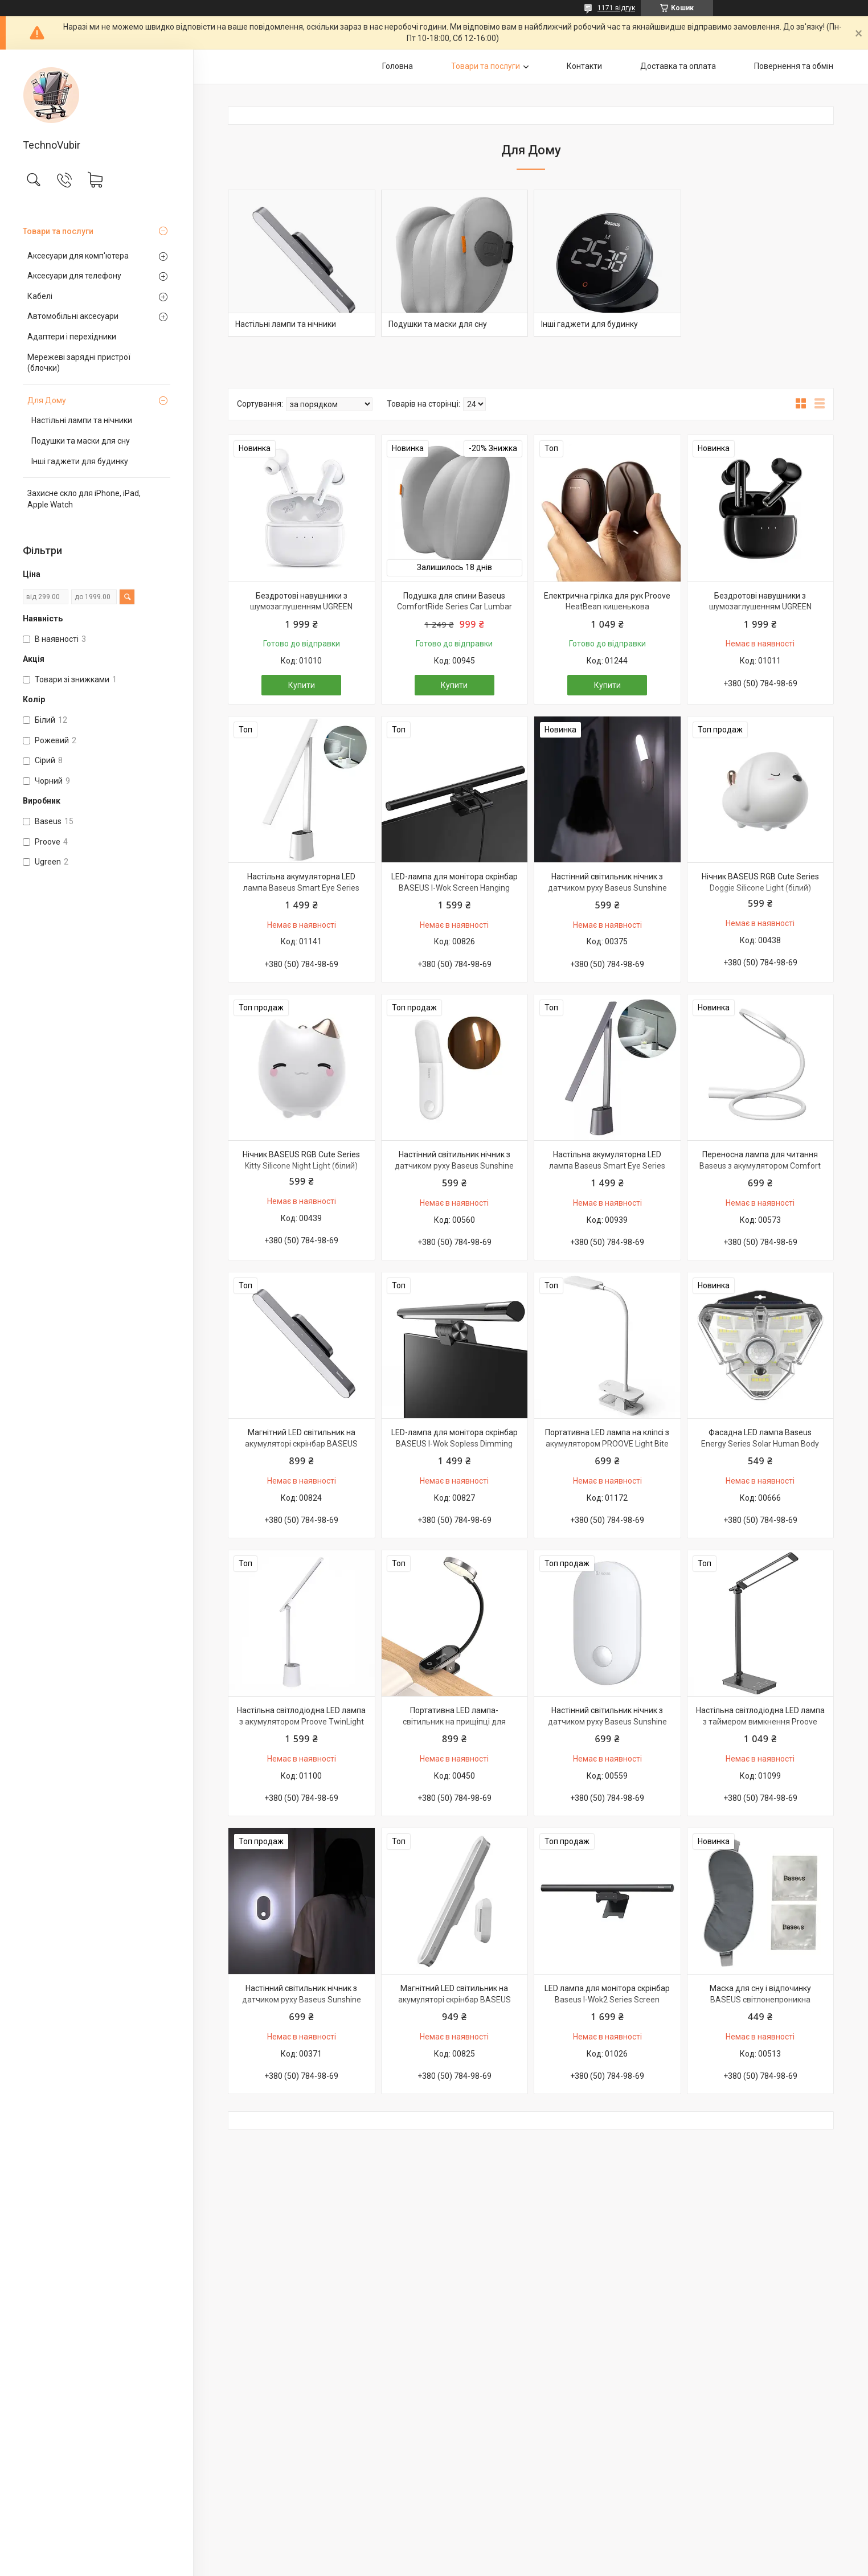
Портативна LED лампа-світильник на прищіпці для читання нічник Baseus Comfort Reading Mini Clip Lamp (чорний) (454, 1727)
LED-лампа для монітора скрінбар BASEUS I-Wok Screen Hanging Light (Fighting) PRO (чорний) (454, 887)
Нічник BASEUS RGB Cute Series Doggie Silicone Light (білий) (760, 882)
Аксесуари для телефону (74, 275)
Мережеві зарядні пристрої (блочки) (78, 363)
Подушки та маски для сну (80, 440)
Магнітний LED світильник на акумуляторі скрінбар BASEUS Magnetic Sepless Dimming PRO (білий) (454, 2005)
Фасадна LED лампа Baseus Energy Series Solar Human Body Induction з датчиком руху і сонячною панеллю (760, 1449)
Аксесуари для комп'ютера (78, 255)
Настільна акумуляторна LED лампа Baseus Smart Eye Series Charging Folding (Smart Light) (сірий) (607, 1171)
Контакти (584, 66)
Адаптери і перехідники (71, 336)
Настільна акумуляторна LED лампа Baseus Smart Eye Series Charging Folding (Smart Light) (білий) (301, 893)
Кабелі (39, 296)
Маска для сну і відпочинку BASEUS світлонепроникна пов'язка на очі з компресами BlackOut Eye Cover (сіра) (760, 2005)
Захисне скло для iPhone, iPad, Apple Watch (84, 499)
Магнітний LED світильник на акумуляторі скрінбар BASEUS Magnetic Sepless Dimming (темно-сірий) (302, 1449)
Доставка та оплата (678, 66)
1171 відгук (616, 8)
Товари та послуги (58, 231)
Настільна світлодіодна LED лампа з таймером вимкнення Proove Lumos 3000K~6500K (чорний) (760, 1721)
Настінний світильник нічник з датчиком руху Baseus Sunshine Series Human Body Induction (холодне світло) (607, 893)
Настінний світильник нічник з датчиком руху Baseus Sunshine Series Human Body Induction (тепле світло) (454, 1171)
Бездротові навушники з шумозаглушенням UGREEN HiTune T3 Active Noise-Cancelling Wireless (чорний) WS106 (760, 612)
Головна (397, 66)
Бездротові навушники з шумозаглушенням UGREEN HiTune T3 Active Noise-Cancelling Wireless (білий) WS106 (301, 612)
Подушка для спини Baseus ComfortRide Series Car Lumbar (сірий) (454, 607)
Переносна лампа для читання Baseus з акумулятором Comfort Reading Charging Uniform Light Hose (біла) (760, 1171)
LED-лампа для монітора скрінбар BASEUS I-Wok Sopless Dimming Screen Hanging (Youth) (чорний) (454, 1443)
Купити (301, 685)
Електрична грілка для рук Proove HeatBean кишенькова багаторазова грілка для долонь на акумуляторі (607, 612)
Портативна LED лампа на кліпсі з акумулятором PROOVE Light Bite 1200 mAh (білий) (607, 1443)
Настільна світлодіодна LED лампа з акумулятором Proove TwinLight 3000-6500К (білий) (301, 1721)
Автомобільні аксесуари (72, 316)
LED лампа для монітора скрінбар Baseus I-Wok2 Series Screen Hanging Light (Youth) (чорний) (607, 1999)
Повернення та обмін (793, 66)
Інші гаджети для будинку (79, 461)
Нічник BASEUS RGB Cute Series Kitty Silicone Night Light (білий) (301, 1160)
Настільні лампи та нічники (81, 420)
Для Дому (46, 400)
